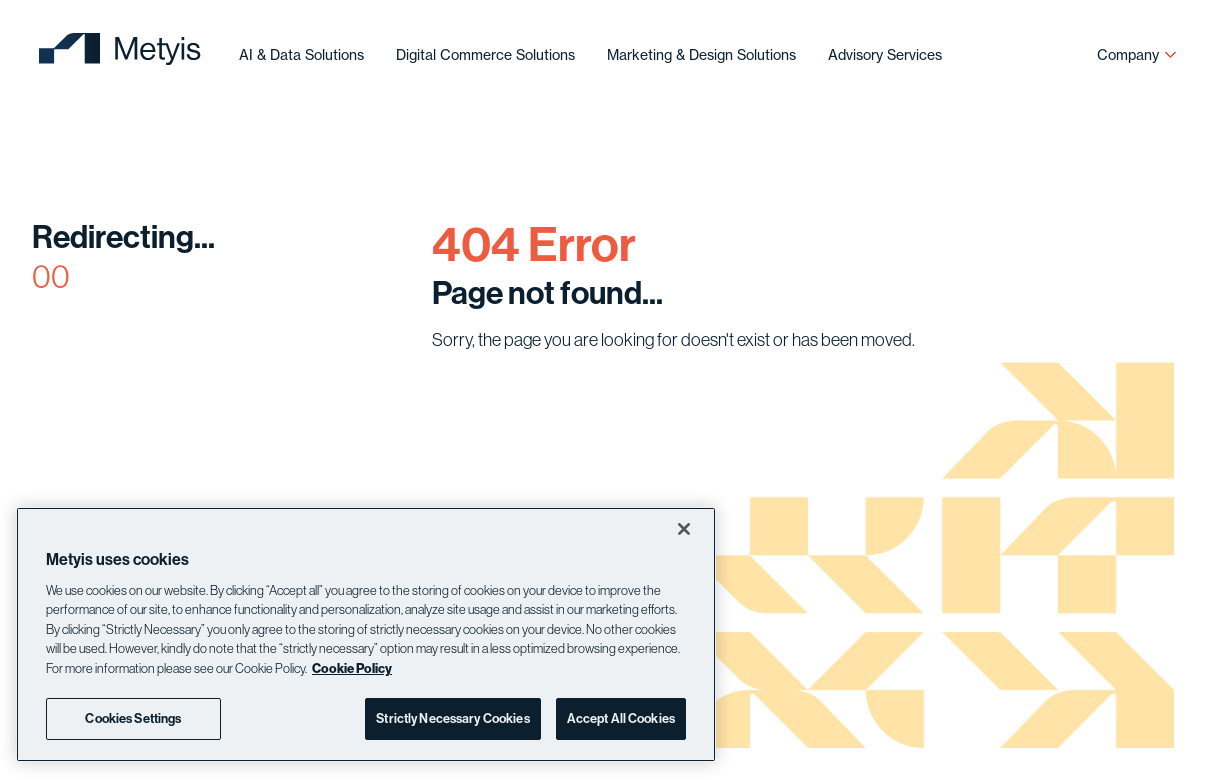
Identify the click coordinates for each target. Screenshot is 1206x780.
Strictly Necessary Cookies (452, 718)
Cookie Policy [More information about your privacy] (352, 668)
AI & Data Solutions (301, 55)
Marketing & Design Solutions (701, 55)
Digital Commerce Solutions (485, 55)
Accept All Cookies (621, 718)
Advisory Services (885, 55)
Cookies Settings (133, 718)
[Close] (684, 529)
